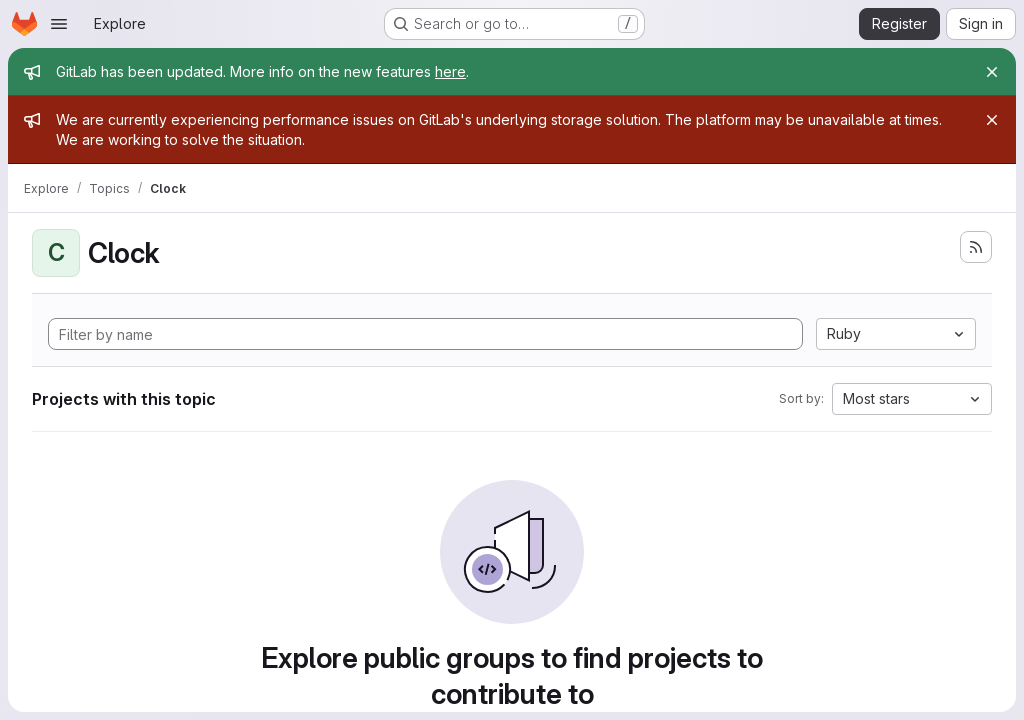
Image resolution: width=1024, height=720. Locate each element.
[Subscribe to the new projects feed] (976, 247)
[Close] (992, 72)
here (450, 71)
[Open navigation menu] (59, 24)
